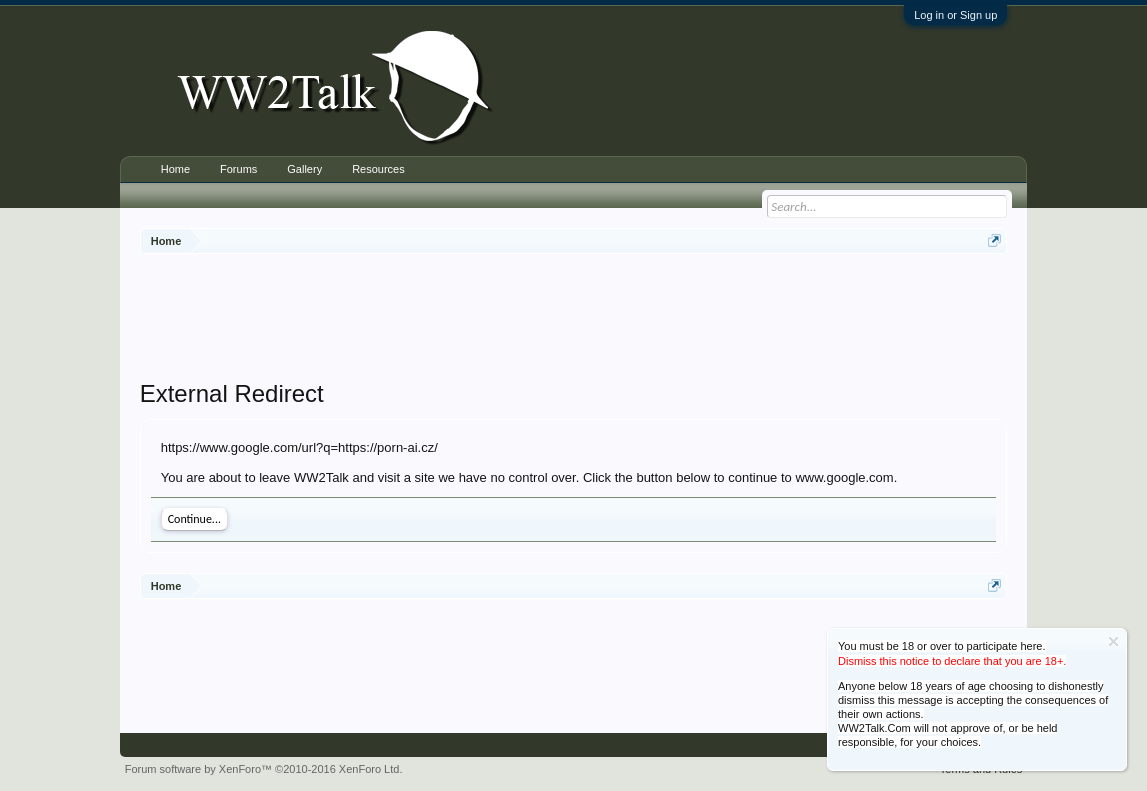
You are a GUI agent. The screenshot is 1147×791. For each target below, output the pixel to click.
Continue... (194, 519)
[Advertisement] (574, 319)
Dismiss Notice (1113, 641)
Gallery (304, 169)
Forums (238, 169)
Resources (378, 169)
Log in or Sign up (955, 15)
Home (175, 169)
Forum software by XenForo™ (264, 769)
